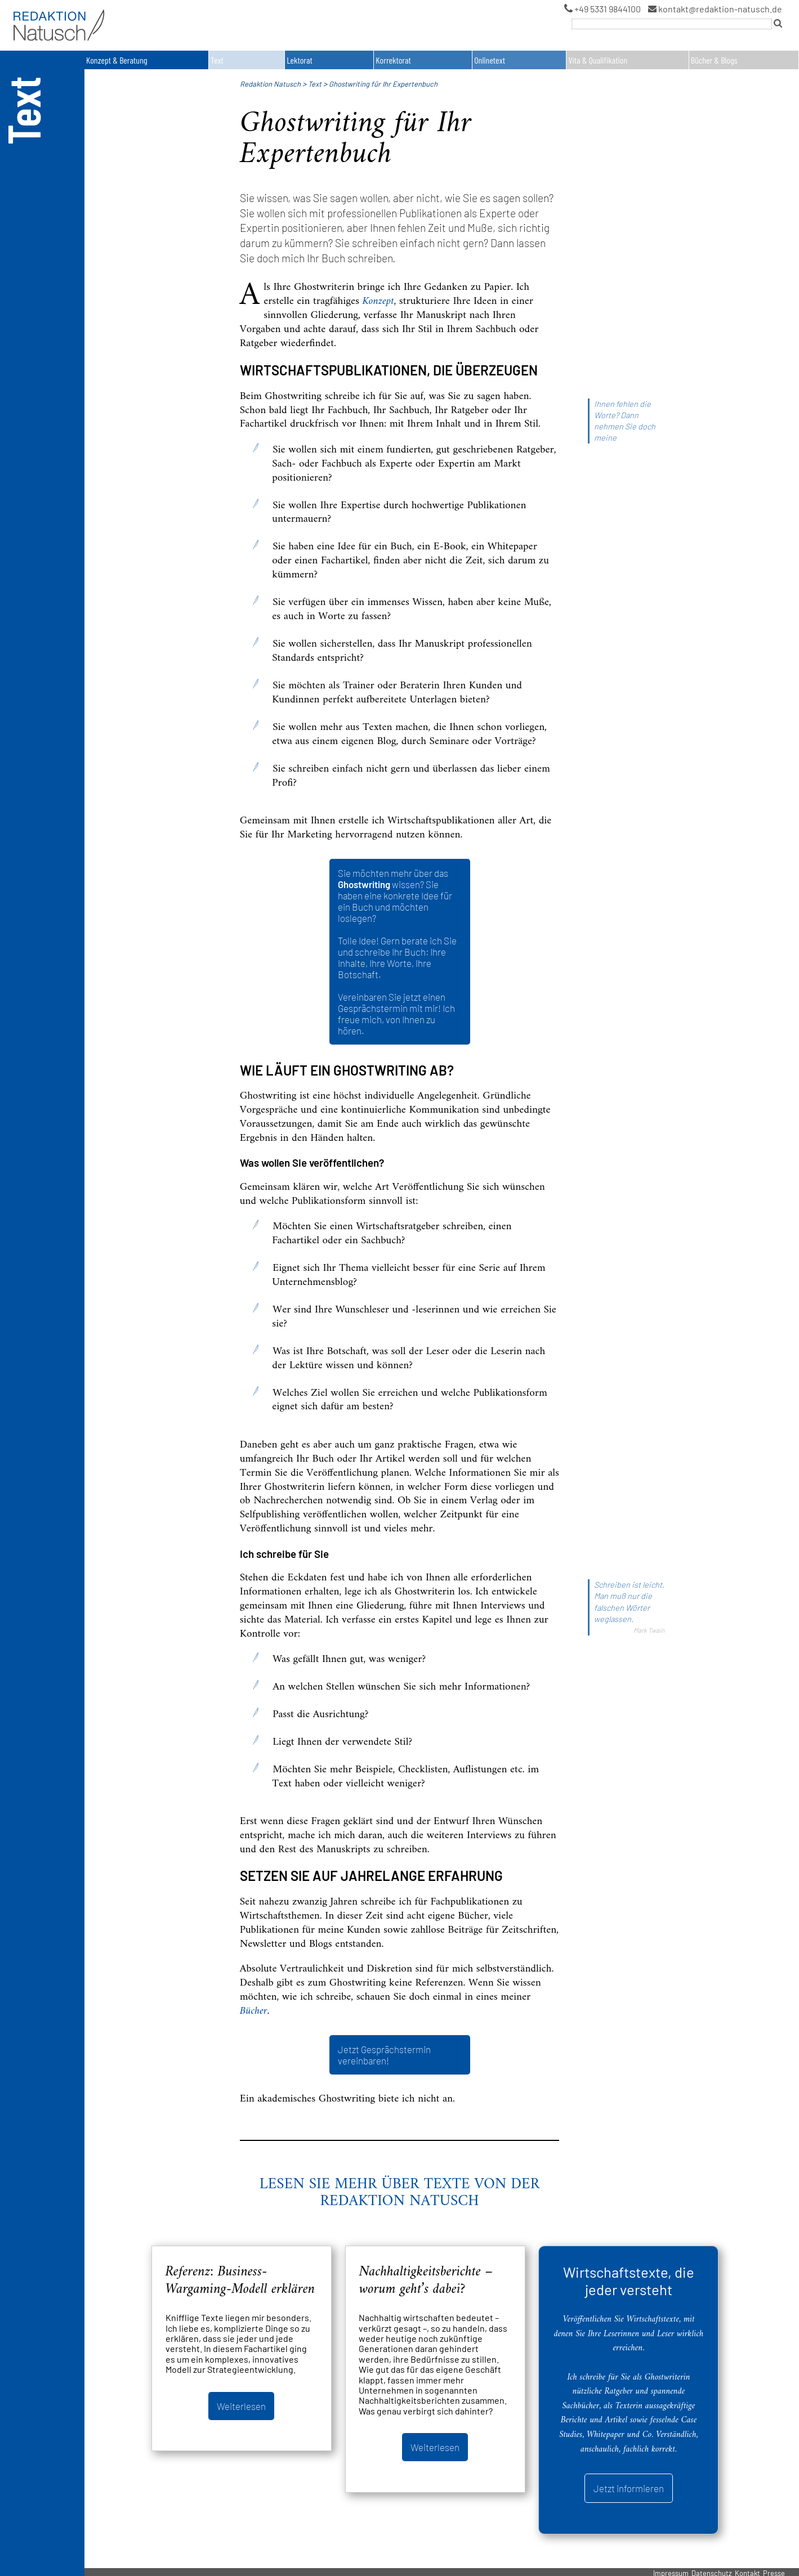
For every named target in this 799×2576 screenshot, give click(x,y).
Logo (20, 11)
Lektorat (300, 60)
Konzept (378, 301)
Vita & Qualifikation (597, 60)
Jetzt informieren (628, 2488)
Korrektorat (393, 60)
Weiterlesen (241, 2406)
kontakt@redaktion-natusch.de (715, 8)
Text (217, 60)
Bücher (253, 2011)
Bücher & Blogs (714, 60)
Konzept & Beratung (117, 60)
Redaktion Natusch (270, 83)
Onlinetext (489, 60)
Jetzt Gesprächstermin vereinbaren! (384, 2055)
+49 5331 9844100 (602, 8)
